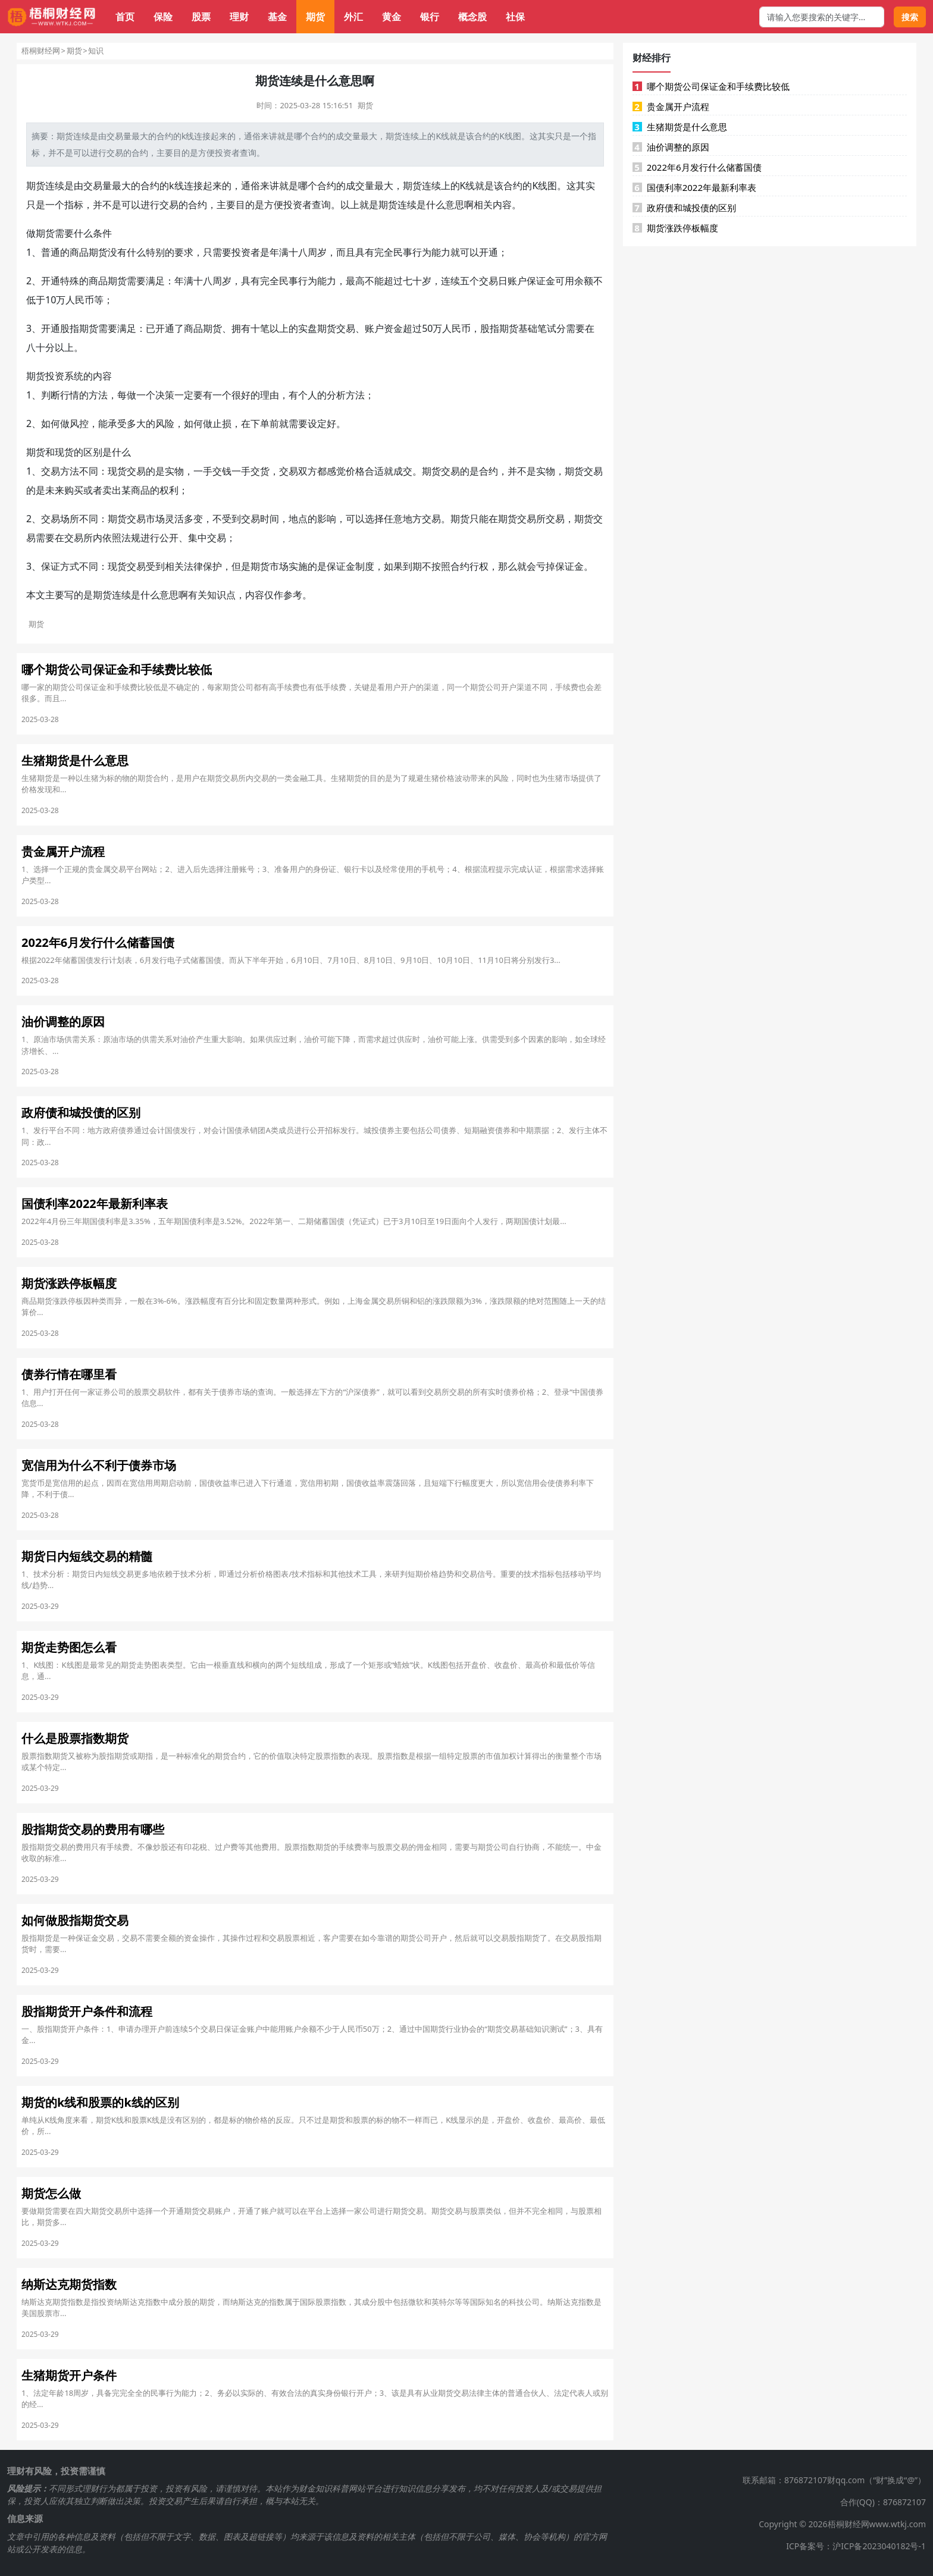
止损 (221, 423)
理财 (239, 16)
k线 (187, 136)
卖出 (111, 490)
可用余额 (574, 280)
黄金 (391, 16)
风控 (79, 423)
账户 (517, 280)
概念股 (472, 16)
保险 (163, 16)
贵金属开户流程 (671, 106)
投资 (223, 152)
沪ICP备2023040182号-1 (879, 2546)
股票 (201, 16)
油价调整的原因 (671, 147)
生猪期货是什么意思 (680, 127)
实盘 (307, 328)
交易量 (97, 185)
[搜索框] (821, 17)
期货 (315, 16)
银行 (429, 16)
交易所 (531, 518)
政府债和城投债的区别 (684, 208)
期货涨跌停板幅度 (675, 228)
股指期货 (79, 328)
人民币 (79, 299)
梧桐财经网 (40, 50)
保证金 (541, 280)
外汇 (353, 16)
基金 (277, 16)
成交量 (348, 136)
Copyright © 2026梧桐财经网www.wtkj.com (842, 2524)
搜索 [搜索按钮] (909, 17)
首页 (124, 16)
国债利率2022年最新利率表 (694, 187)
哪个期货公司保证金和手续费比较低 (711, 86)
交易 (115, 136)
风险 (164, 423)
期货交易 (336, 328)
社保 (515, 16)
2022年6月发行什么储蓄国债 (697, 167)
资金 (393, 328)
